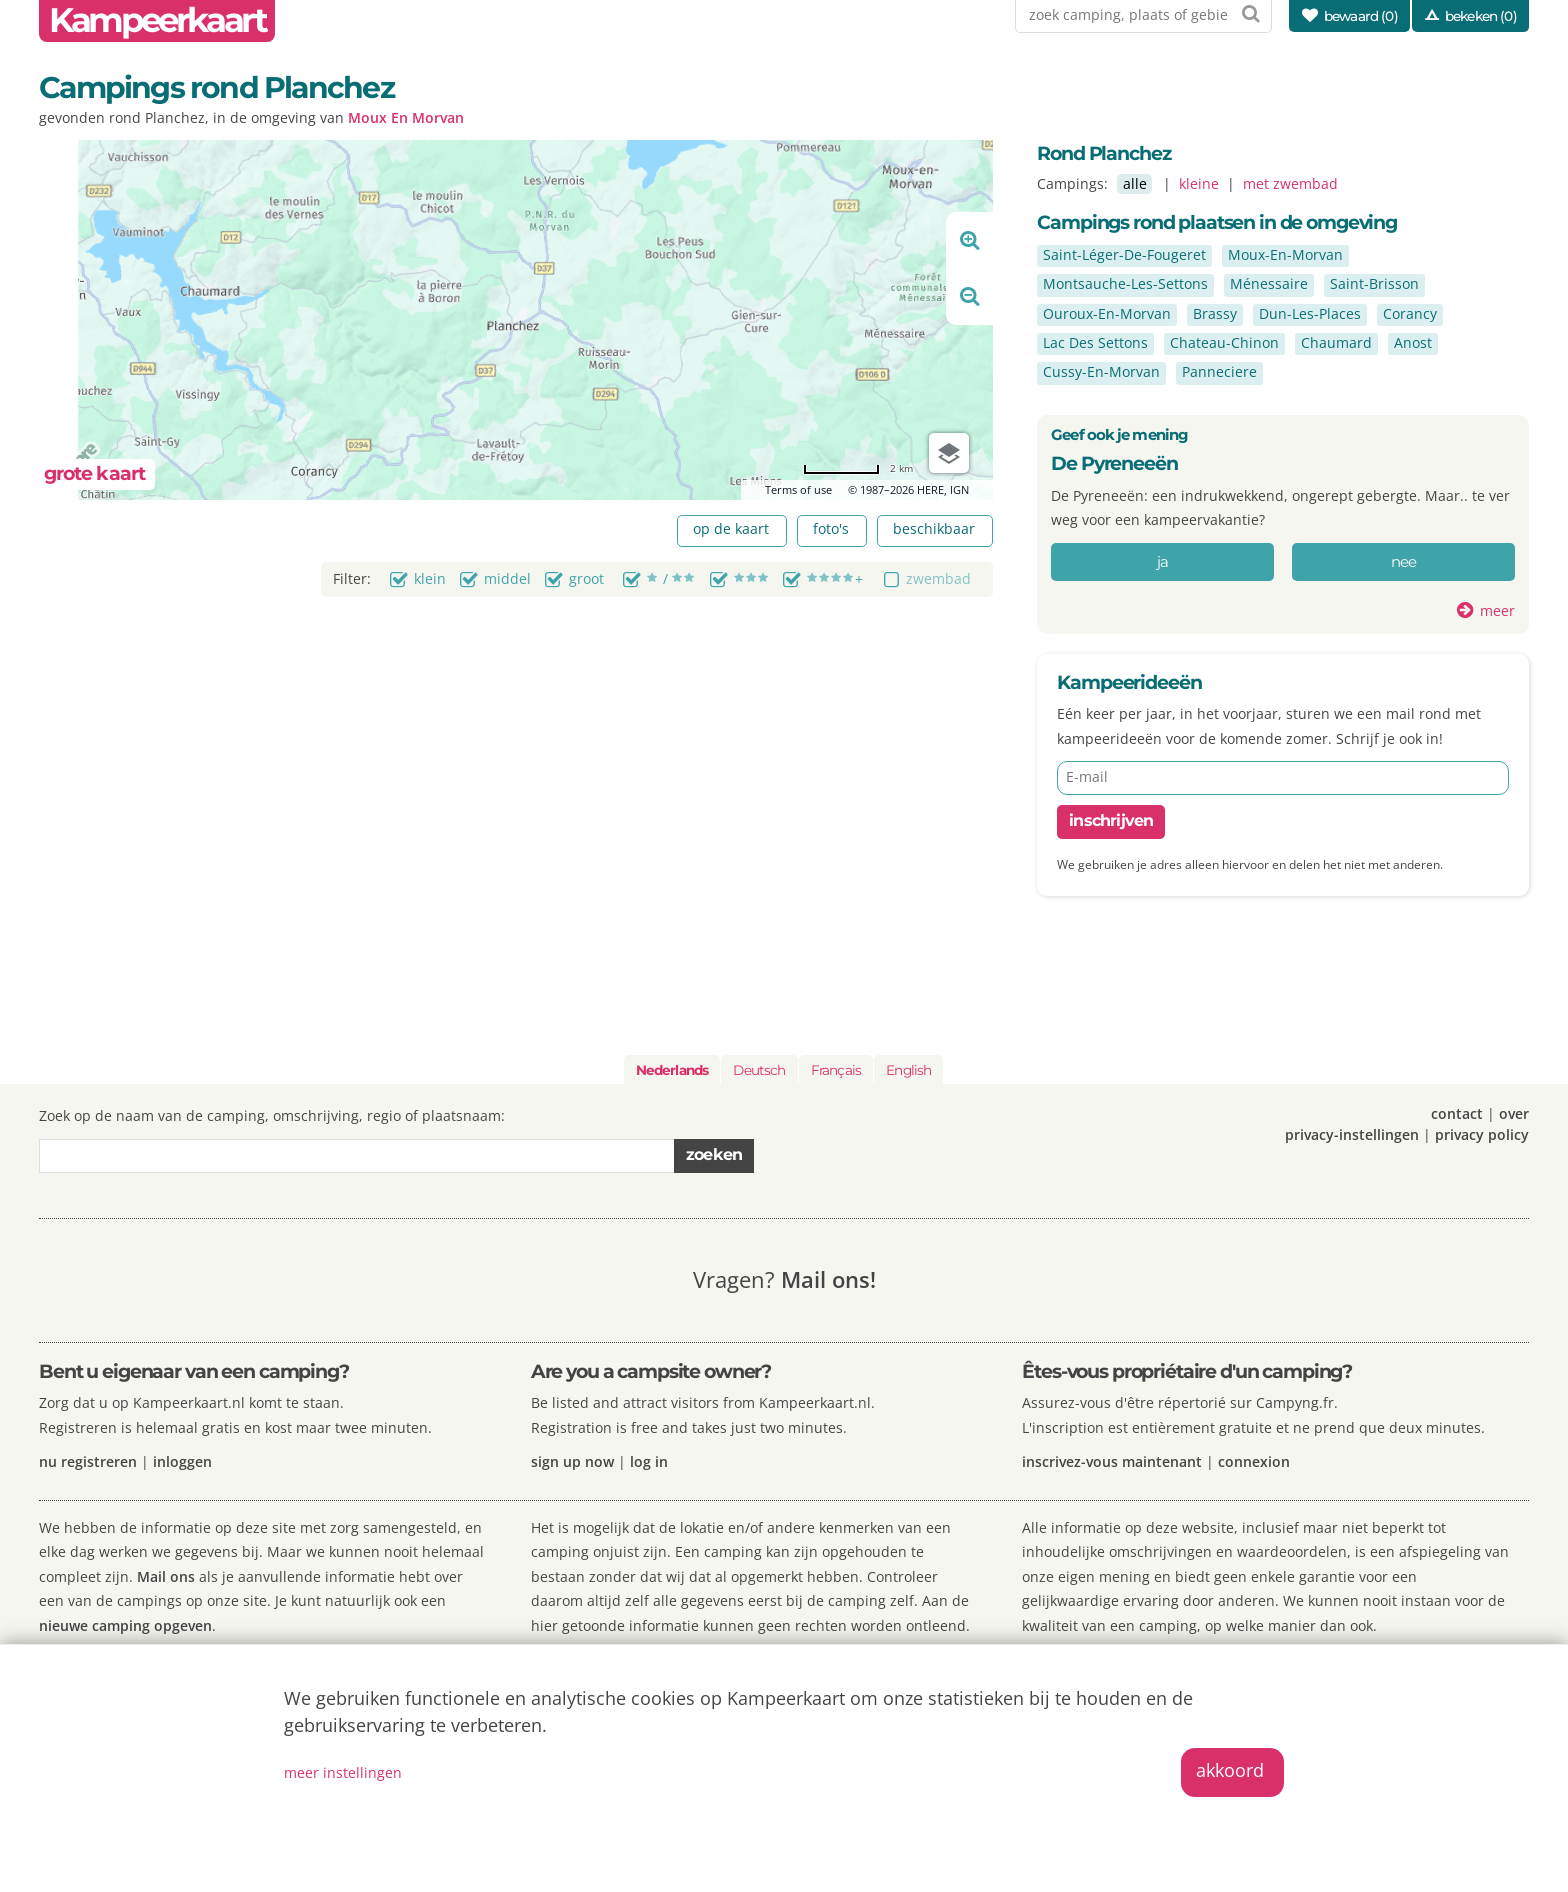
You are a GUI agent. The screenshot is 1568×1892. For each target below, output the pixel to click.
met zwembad (1290, 183)
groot (586, 578)
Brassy (1215, 313)
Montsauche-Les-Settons (1125, 283)
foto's (831, 528)
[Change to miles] (858, 468)
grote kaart (94, 473)
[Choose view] (949, 453)
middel (507, 578)
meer (1497, 610)
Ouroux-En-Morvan (1107, 313)
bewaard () (1361, 16)
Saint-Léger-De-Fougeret (1124, 254)
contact (1457, 1113)
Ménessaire (1269, 283)
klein (430, 578)
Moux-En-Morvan (1285, 254)
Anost (1413, 342)
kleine (1199, 183)
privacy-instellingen (1352, 1134)
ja (1163, 562)
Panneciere (1219, 371)
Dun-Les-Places (1310, 313)
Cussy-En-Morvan (1101, 371)
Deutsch (759, 1070)
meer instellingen (343, 1772)
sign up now (572, 1461)
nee (1404, 562)
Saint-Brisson (1374, 283)
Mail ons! (828, 1279)
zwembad (938, 578)
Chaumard (1336, 342)
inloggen (182, 1461)
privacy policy (1482, 1134)
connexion (1254, 1461)
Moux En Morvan (406, 117)
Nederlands (672, 1070)
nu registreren (88, 1461)
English (908, 1070)
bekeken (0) (1481, 16)
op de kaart (731, 528)
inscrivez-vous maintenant (1112, 1461)
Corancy (1410, 313)
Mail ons (166, 1576)
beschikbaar (934, 528)
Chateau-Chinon (1224, 342)
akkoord (1230, 1770)
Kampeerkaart (157, 20)
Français (836, 1070)
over (1514, 1113)
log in (649, 1461)
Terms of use (798, 489)
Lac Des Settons (1095, 342)
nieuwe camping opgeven (125, 1625)
